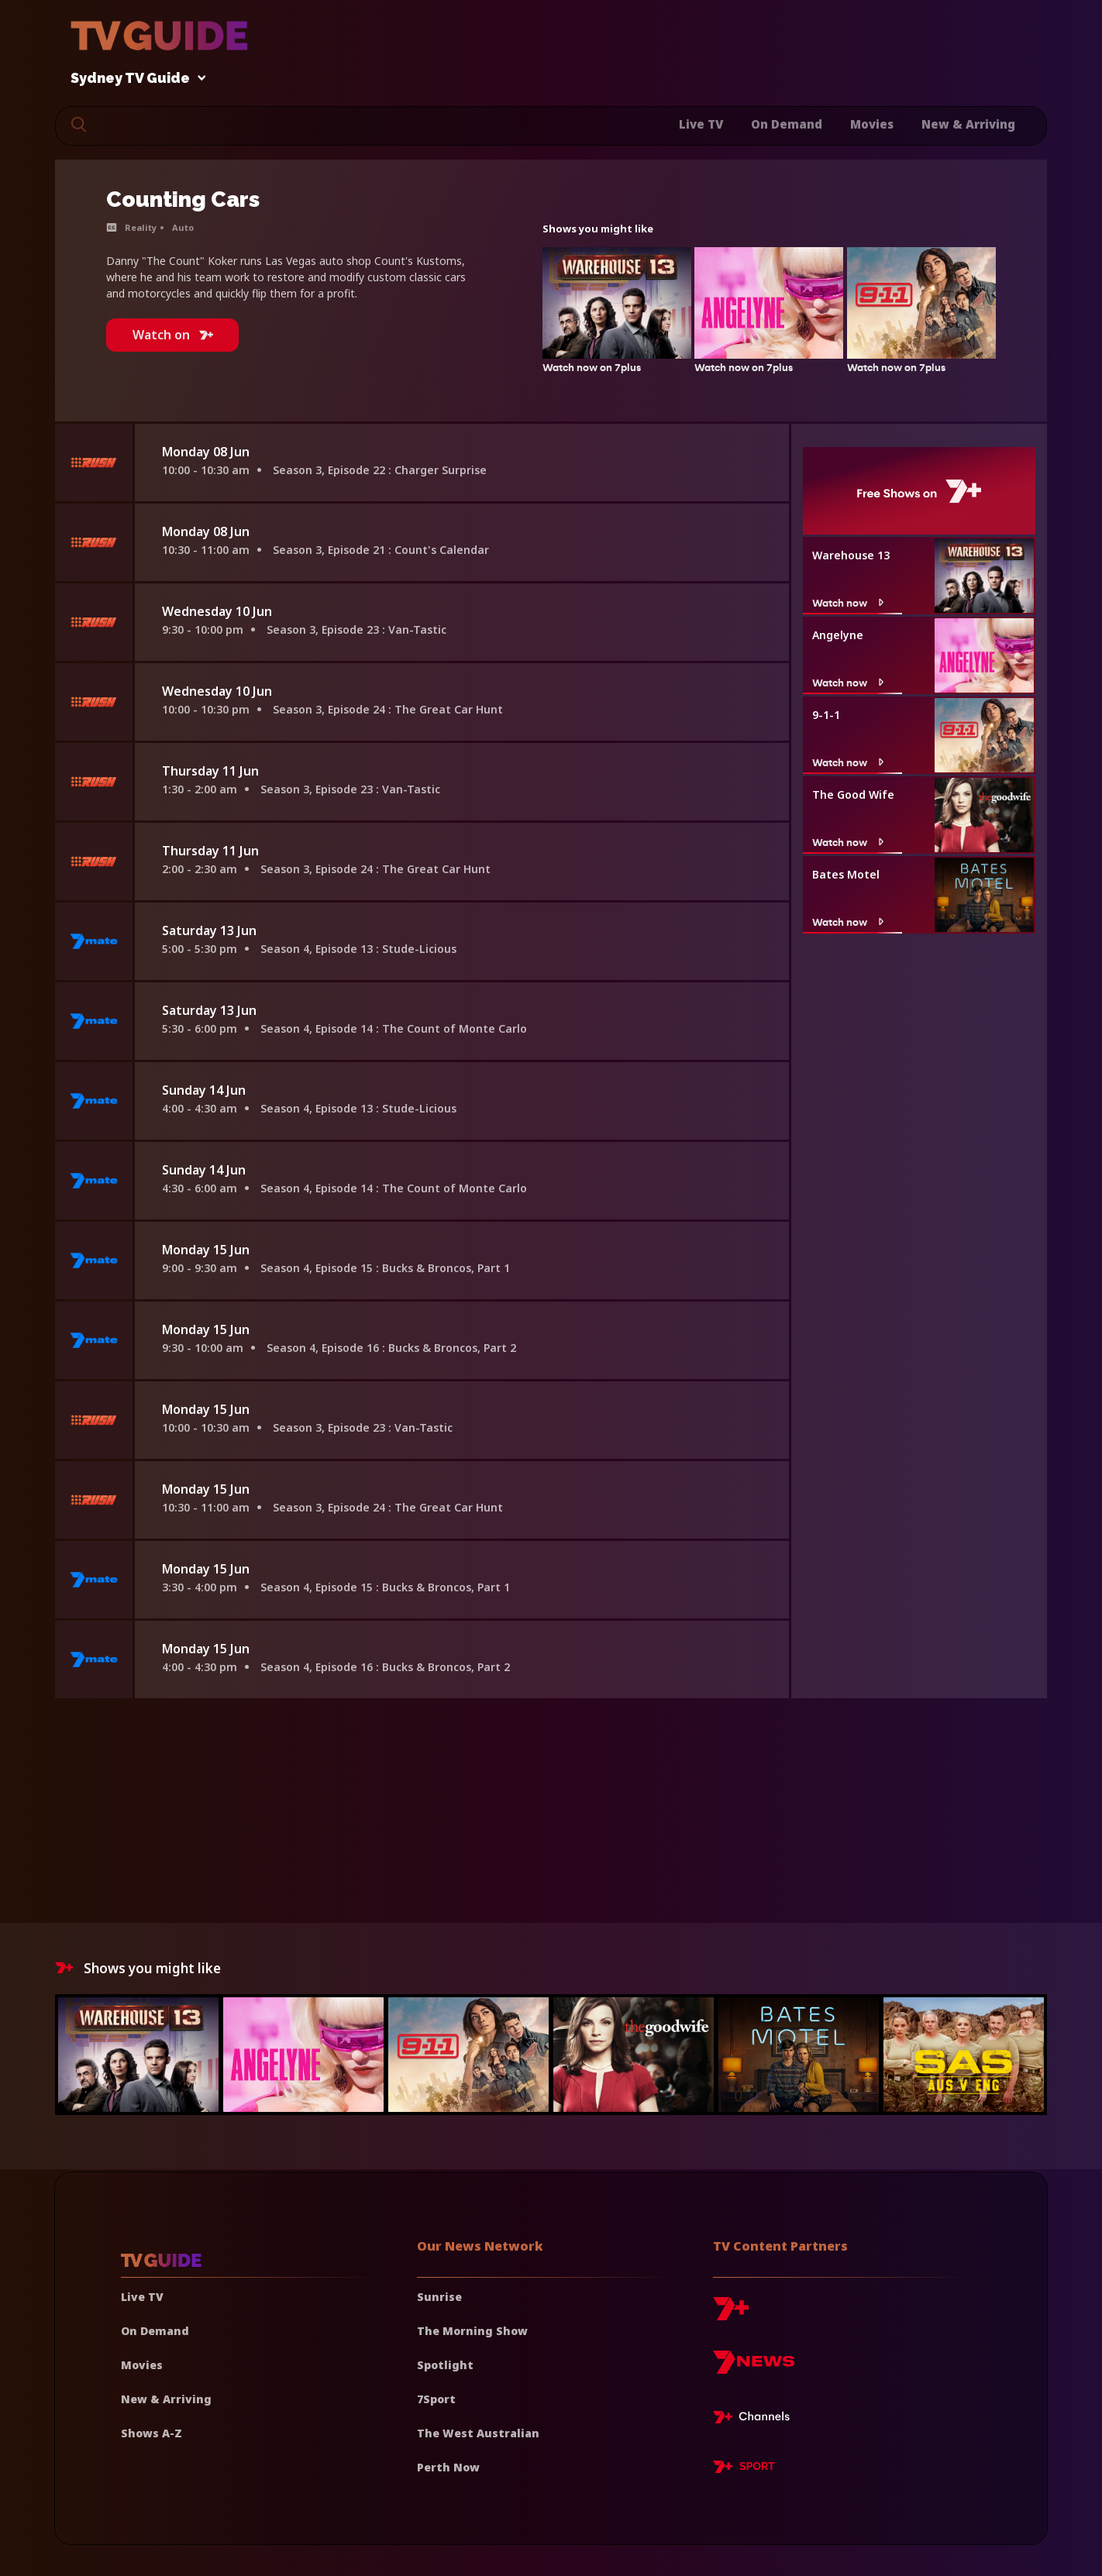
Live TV (701, 124)
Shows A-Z (151, 2433)
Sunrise (439, 2296)
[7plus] (731, 2314)
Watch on (173, 334)
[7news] (753, 2368)
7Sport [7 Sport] (436, 2399)
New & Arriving (968, 124)
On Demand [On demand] (155, 2330)
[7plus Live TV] (755, 2419)
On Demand (786, 124)
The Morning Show (472, 2330)
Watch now (849, 602)
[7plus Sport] (744, 2469)
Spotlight (445, 2365)
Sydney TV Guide (134, 78)
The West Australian (478, 2433)
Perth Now (448, 2467)
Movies (872, 124)
